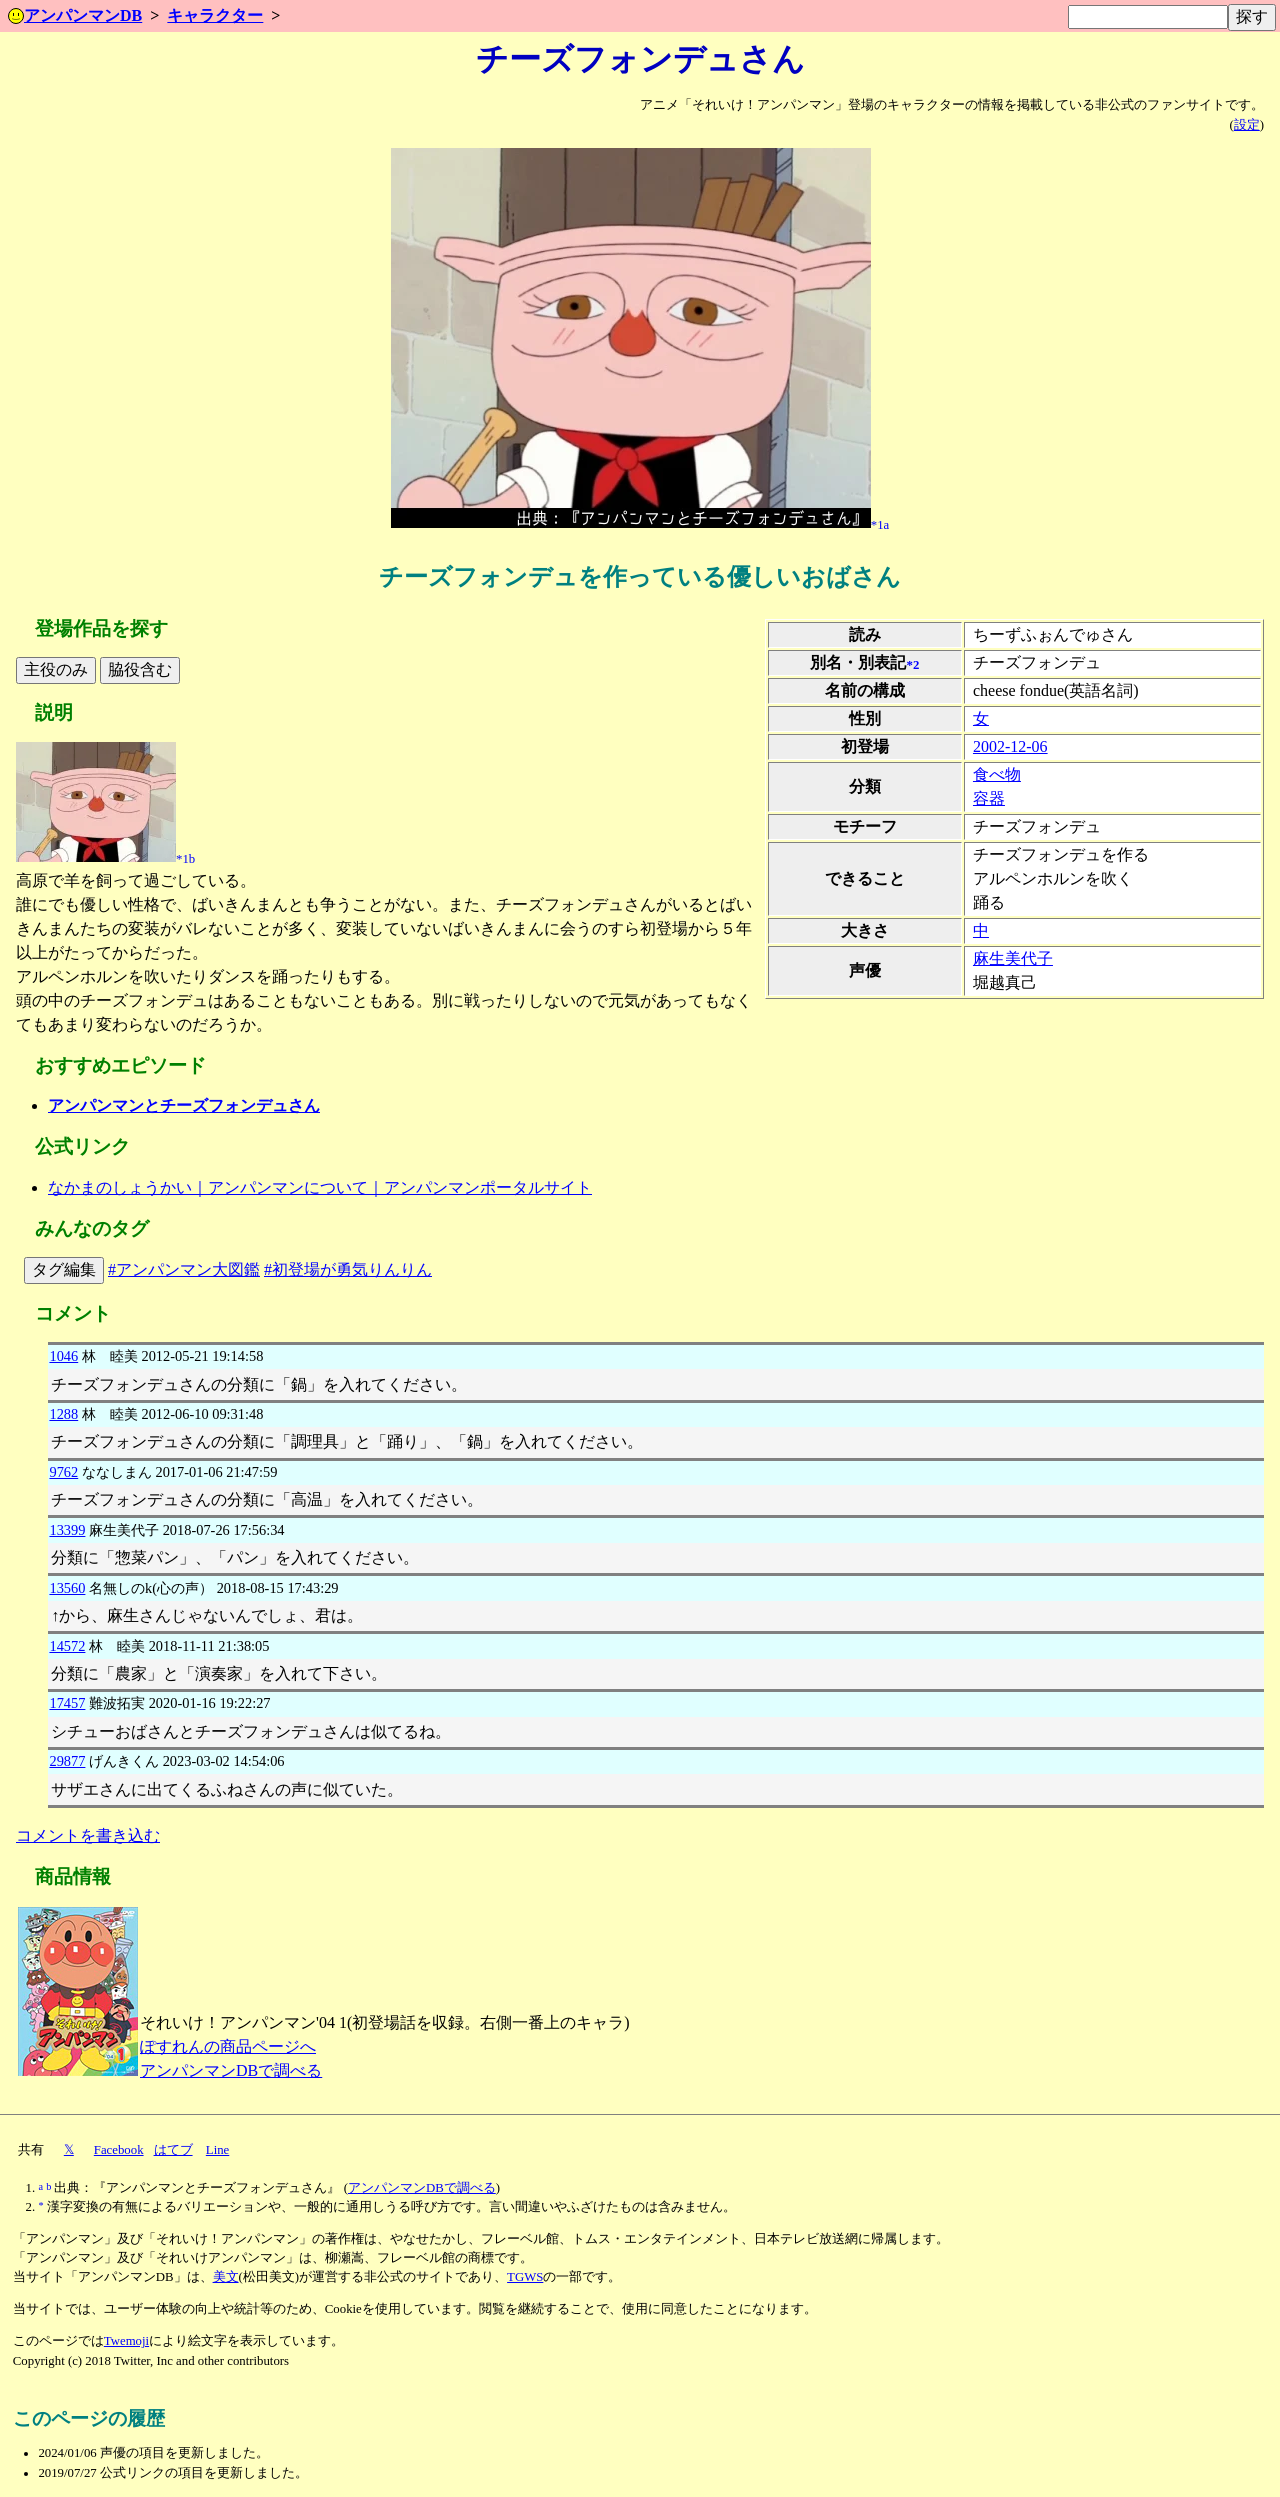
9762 (63, 1472)
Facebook (119, 2150)
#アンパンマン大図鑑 (184, 1269)
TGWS (525, 2277)
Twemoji (126, 2341)
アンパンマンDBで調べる (231, 2070)
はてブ (173, 2150)
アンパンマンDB (75, 15)
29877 (67, 1761)
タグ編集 (64, 1269)
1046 (63, 1356)
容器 (989, 798)
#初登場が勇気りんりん (348, 1269)
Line (217, 2150)
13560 (67, 1588)
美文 (226, 2277)
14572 (67, 1646)
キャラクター (215, 15)
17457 (67, 1703)
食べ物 (997, 774)
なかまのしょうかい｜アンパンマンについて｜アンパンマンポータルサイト (320, 1187)
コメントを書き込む (88, 1835)
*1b (185, 858)
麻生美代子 (1013, 958)
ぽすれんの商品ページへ (228, 2046)
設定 (1247, 125)
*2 (912, 664)
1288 (63, 1414)
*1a (880, 524)
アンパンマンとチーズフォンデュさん (184, 1105)
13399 (67, 1530)
